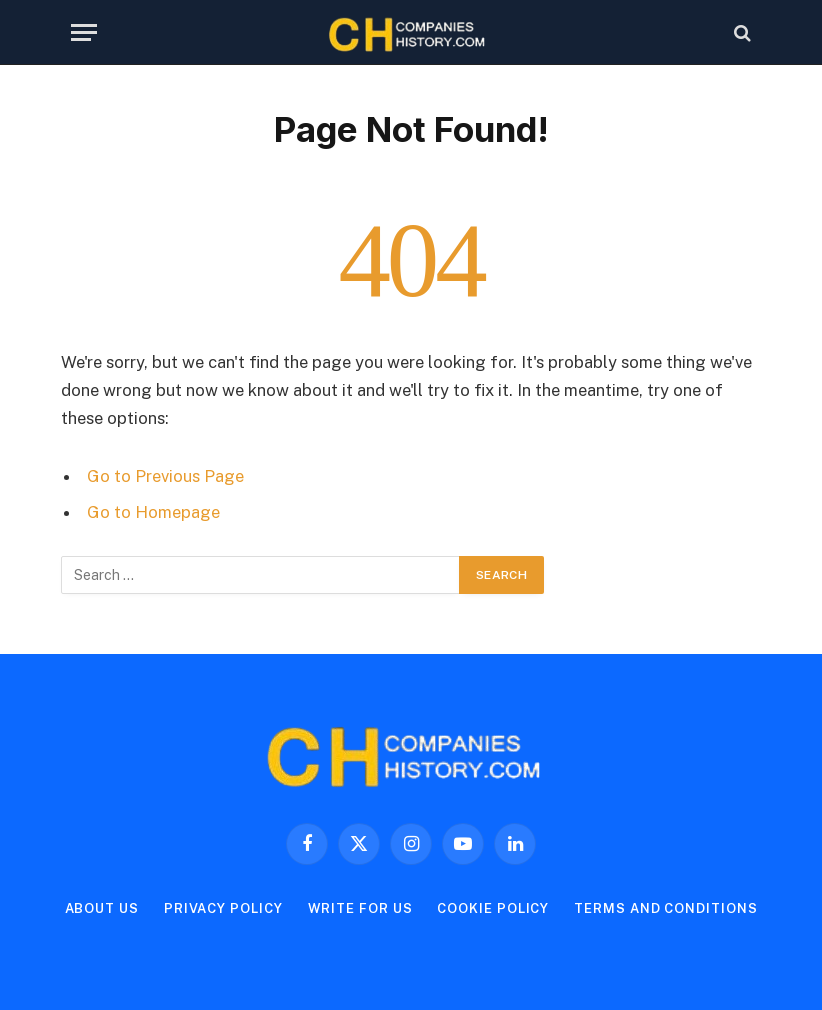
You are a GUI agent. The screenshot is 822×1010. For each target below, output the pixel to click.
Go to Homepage (153, 512)
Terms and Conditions (665, 908)
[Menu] (84, 32)
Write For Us (360, 908)
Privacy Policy (223, 908)
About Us (102, 908)
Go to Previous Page (165, 476)
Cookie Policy (493, 908)
